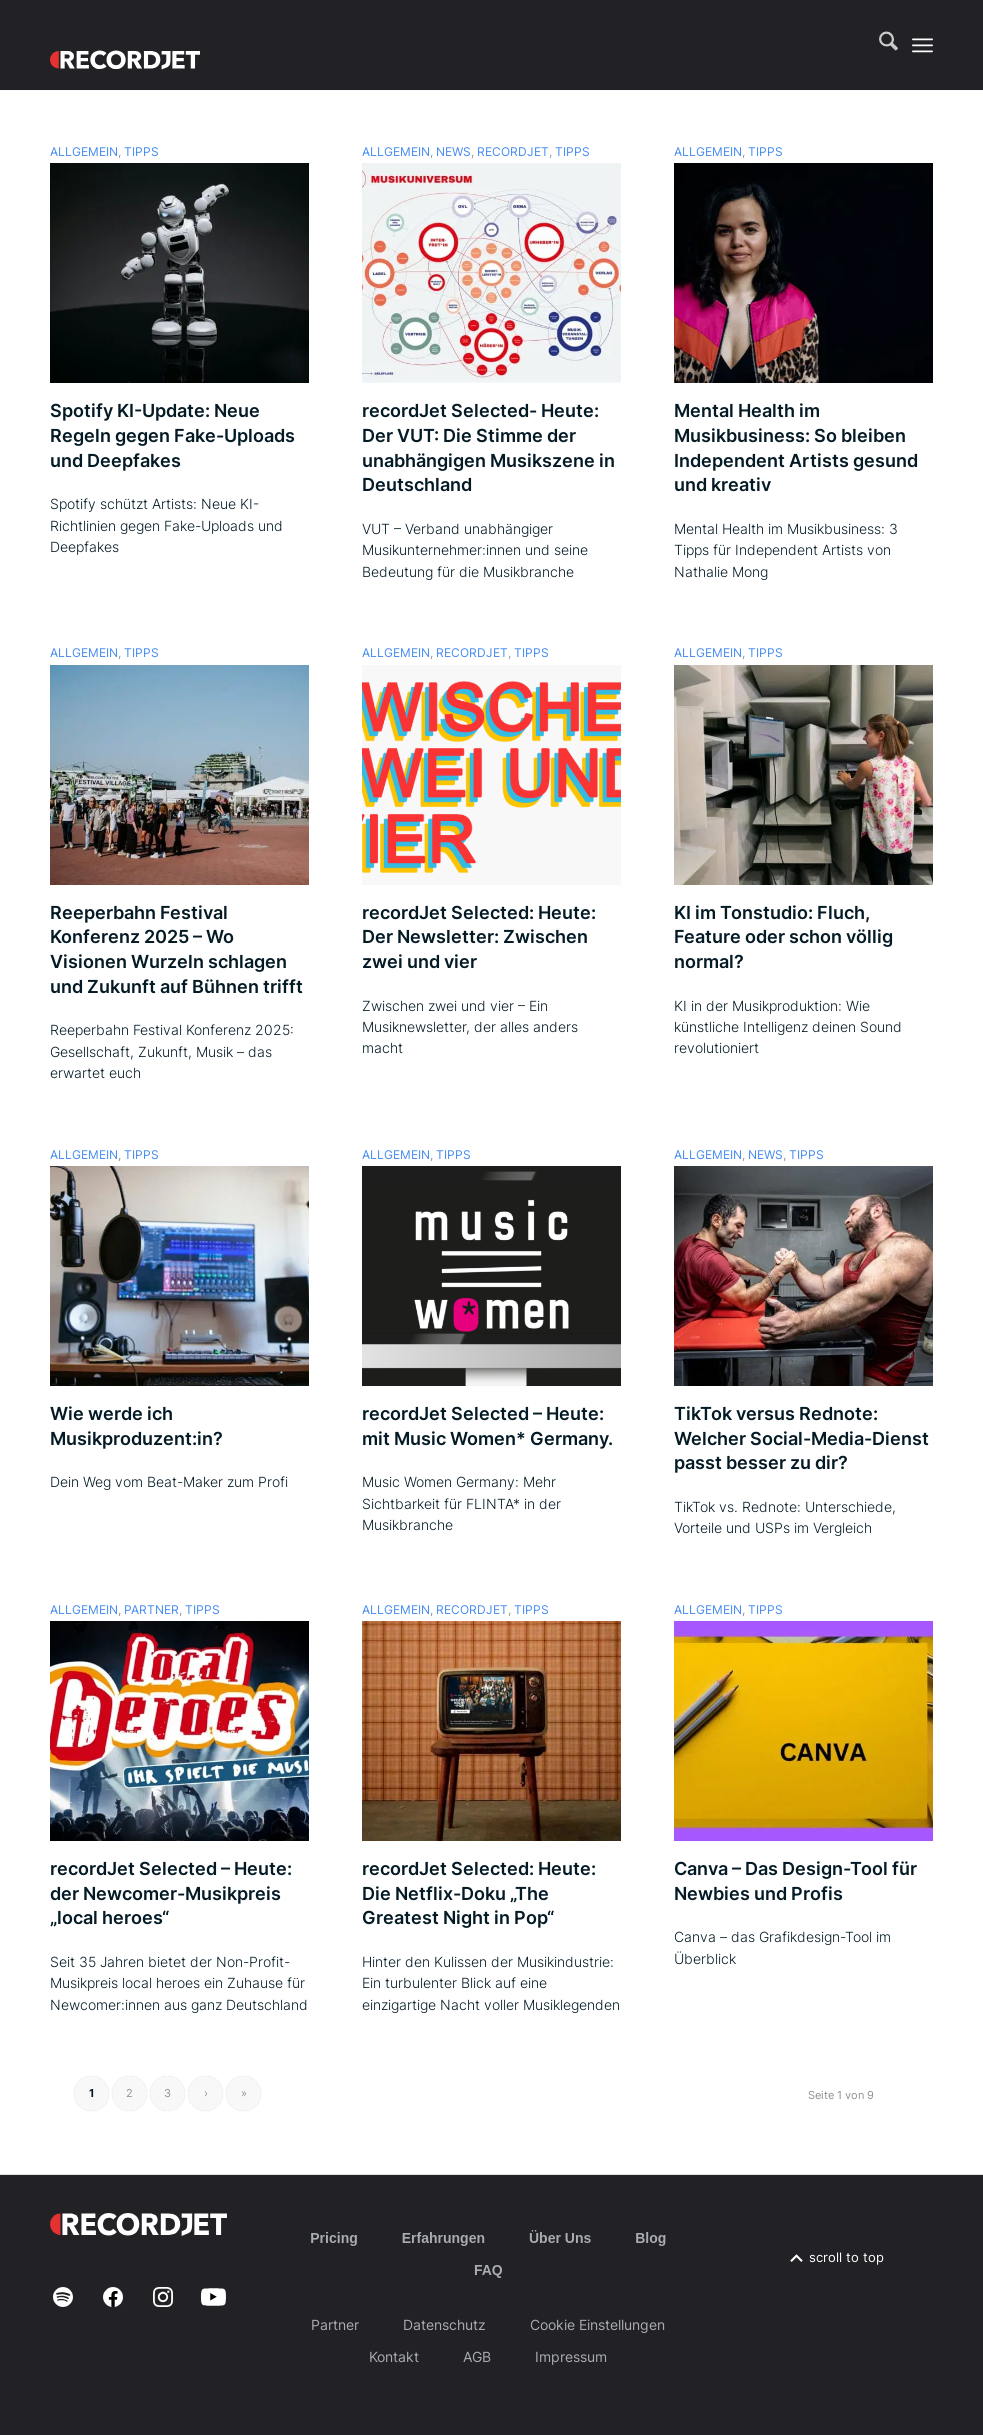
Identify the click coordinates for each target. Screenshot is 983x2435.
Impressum (571, 2356)
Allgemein (84, 152)
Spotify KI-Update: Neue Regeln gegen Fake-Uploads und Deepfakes (172, 435)
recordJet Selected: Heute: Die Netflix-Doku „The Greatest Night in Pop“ (479, 1893)
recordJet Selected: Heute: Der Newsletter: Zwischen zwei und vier (479, 937)
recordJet (513, 152)
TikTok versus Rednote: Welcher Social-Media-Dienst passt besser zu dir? (801, 1438)
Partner (151, 1610)
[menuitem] (878, 45)
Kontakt (394, 2356)
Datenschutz (444, 2324)
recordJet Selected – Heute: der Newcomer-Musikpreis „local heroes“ (171, 1893)
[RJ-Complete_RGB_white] (125, 45)
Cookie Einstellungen (597, 2324)
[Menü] (922, 45)
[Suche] (878, 45)
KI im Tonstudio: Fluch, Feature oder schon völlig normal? (783, 937)
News (453, 152)
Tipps (141, 152)
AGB (477, 2356)
